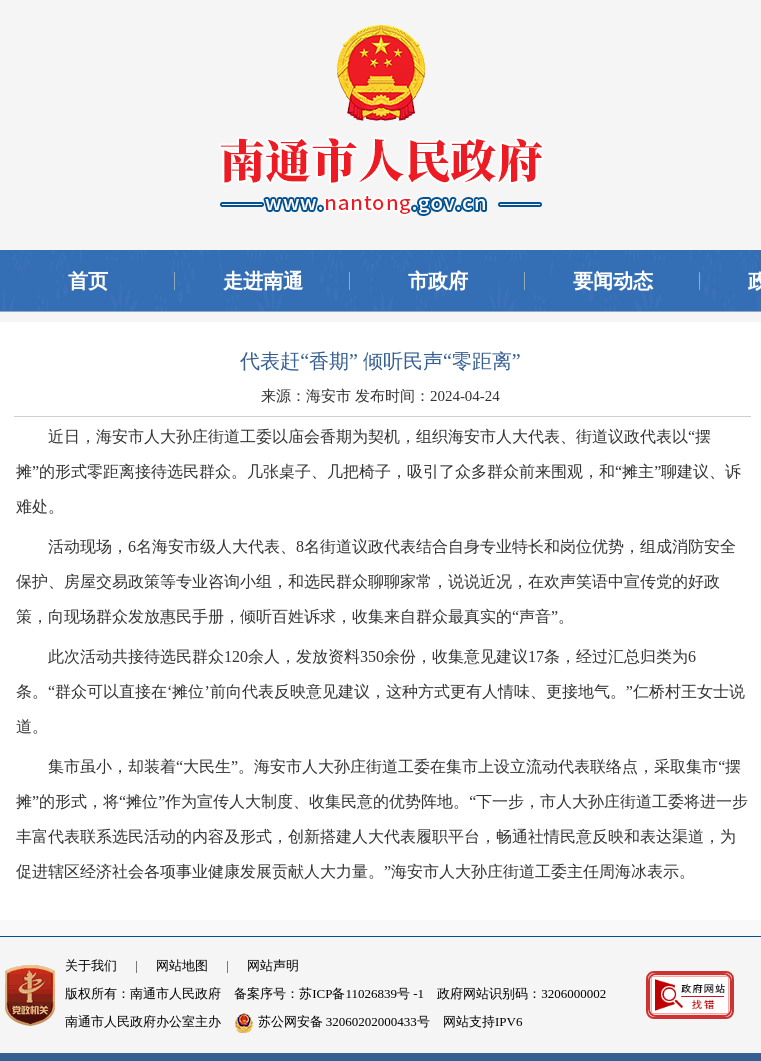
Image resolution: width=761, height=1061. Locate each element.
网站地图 (182, 965)
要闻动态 (613, 281)
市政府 (438, 281)
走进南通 (263, 281)
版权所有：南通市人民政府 (143, 993)
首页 (88, 281)
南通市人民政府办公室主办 (143, 1021)
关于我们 (91, 965)
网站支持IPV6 (482, 1021)
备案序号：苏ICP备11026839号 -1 (329, 993)
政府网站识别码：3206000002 (521, 993)
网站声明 (273, 965)
